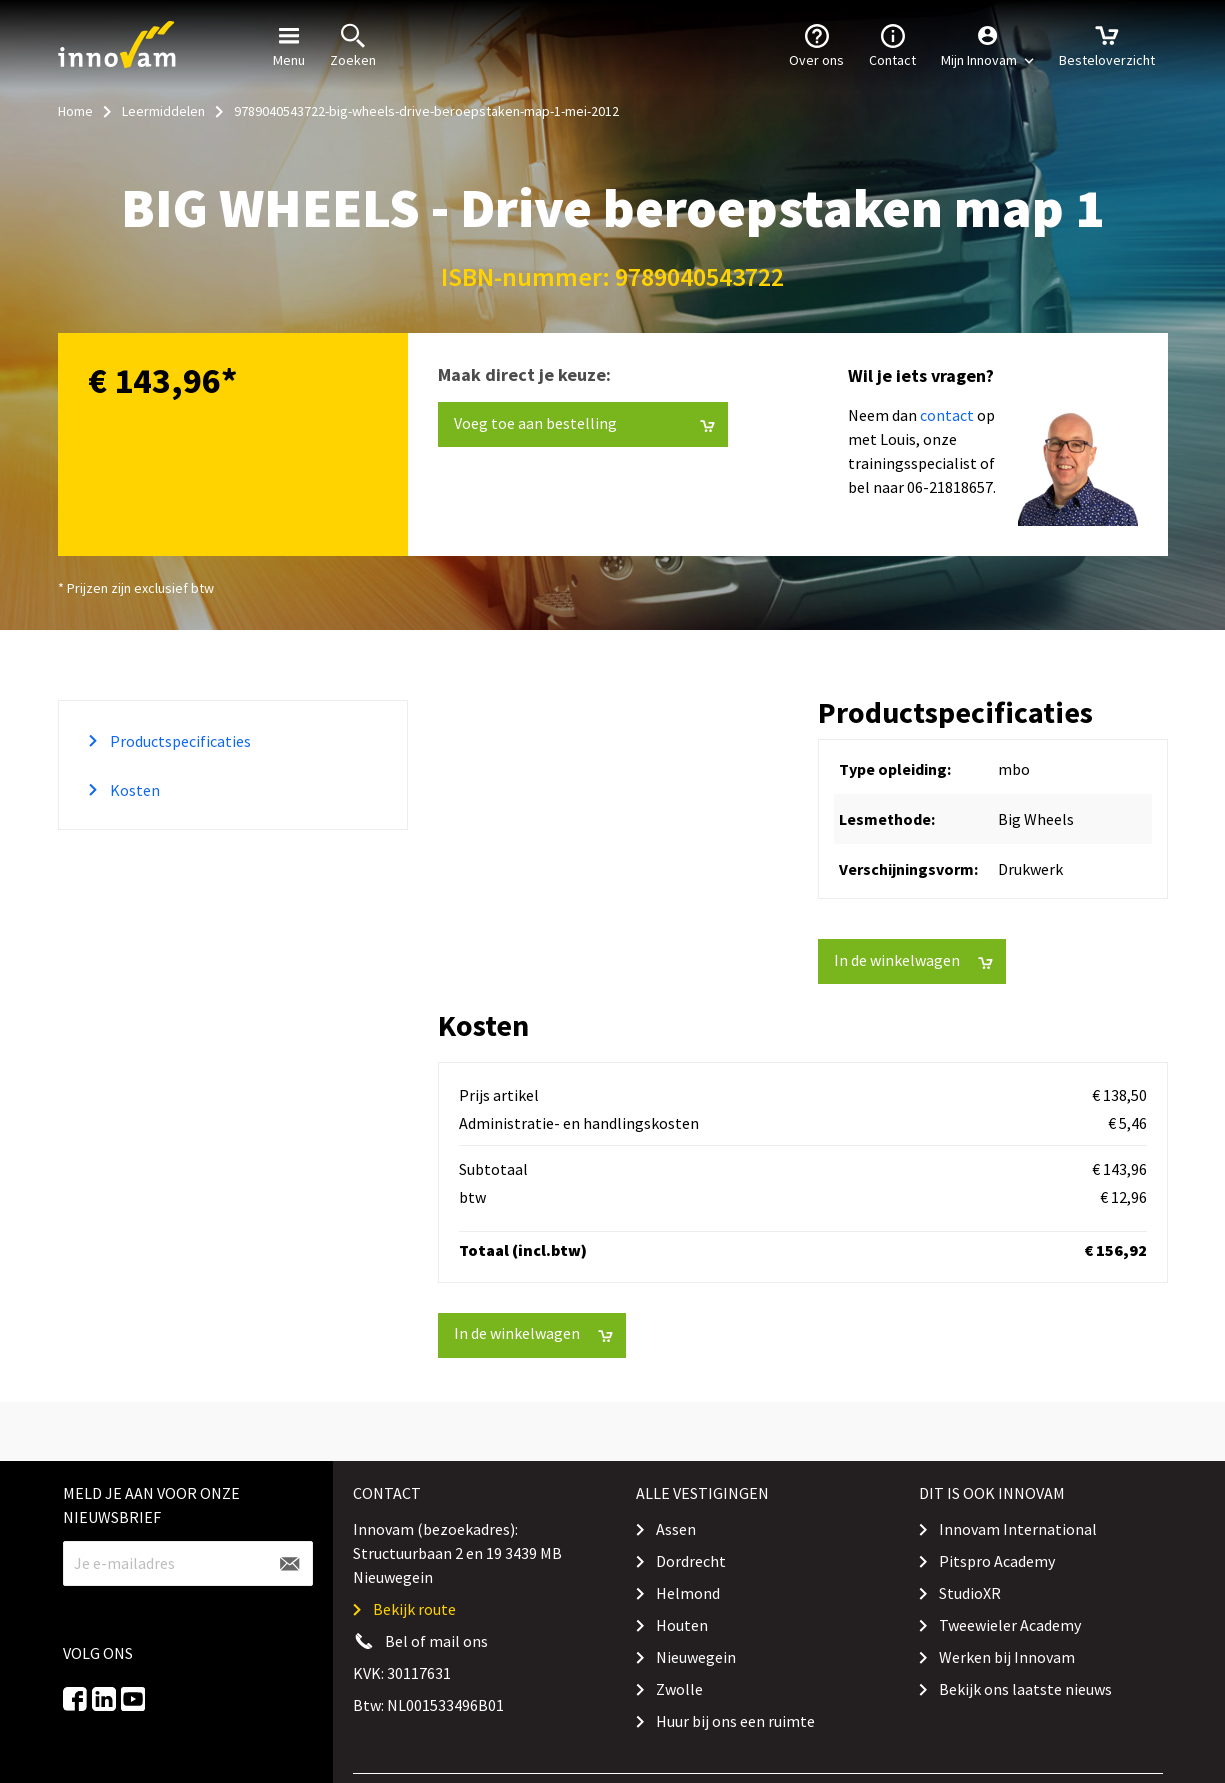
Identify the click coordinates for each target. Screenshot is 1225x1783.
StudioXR (970, 1593)
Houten (682, 1625)
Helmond (688, 1593)
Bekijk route (414, 1609)
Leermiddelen (163, 111)
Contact (892, 44)
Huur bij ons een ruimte (735, 1721)
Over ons (816, 44)
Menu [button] (289, 44)
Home (75, 111)
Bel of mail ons (436, 1641)
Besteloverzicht (1107, 44)
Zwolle (679, 1689)
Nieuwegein (696, 1657)
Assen (676, 1529)
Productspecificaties (179, 741)
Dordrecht (691, 1561)
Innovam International (1018, 1529)
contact (947, 415)
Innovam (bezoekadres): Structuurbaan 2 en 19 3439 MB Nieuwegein (457, 1553)
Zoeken (353, 44)
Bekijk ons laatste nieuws (1025, 1689)
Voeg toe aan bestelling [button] (584, 423)
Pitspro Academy (997, 1561)
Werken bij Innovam (1007, 1657)
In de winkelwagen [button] (913, 960)
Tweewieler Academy (1010, 1625)
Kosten (133, 790)
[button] (987, 45)
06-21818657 (950, 487)
